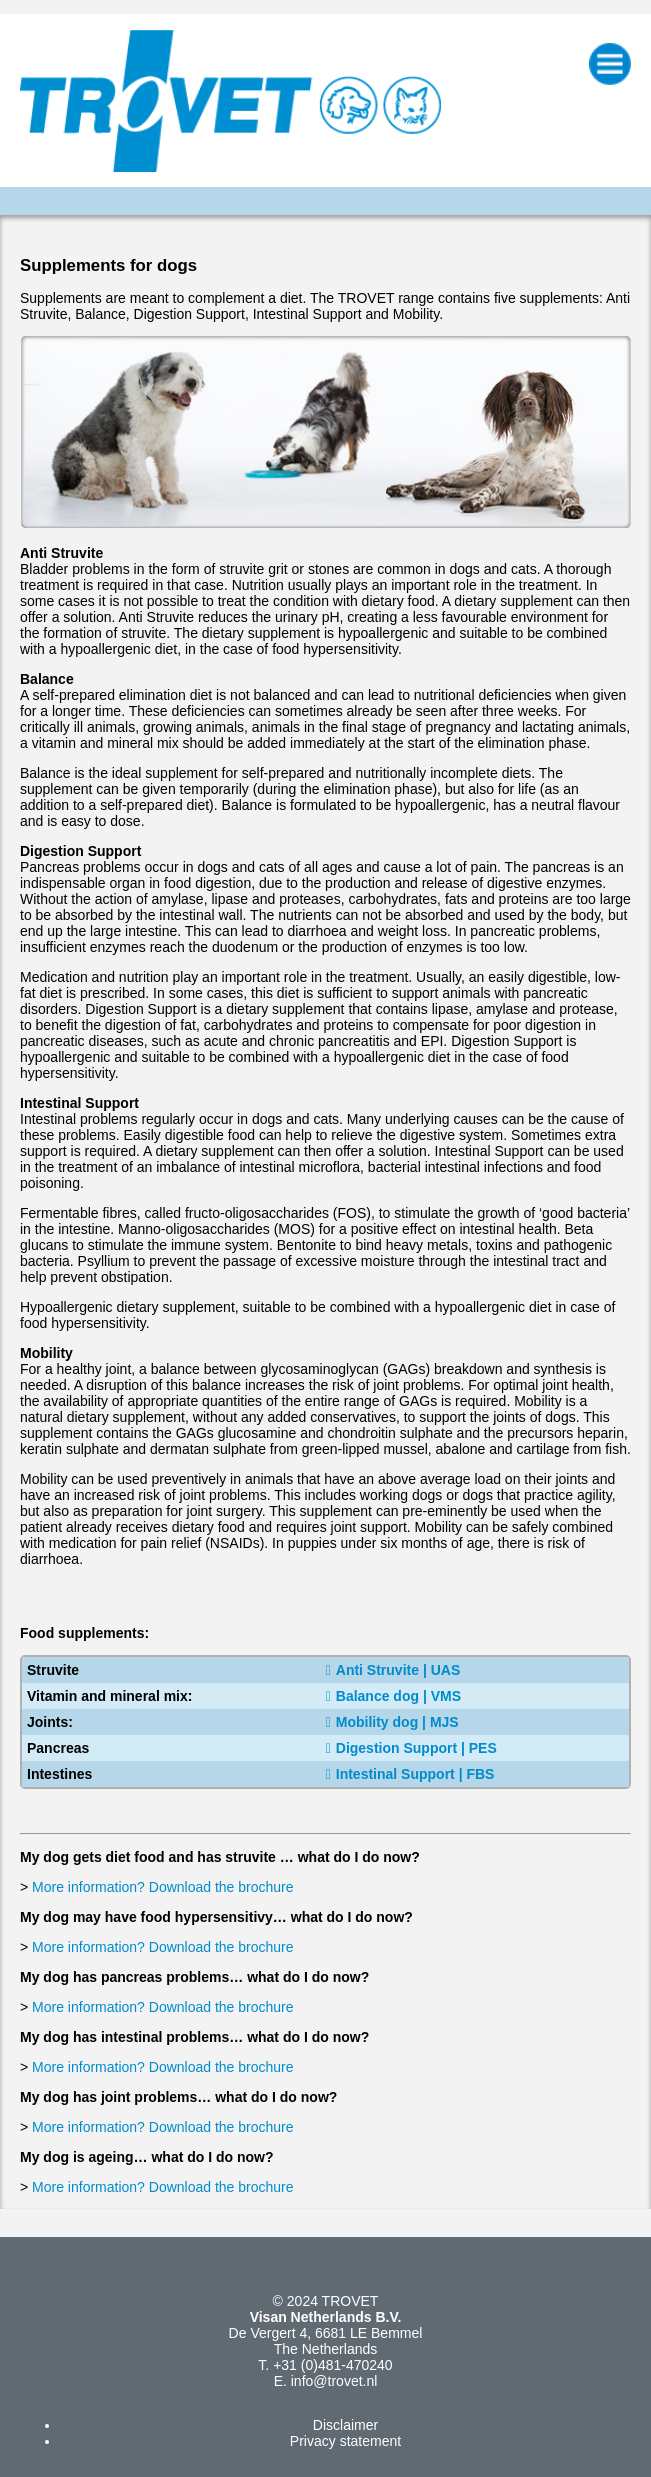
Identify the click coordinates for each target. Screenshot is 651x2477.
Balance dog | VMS (393, 1696)
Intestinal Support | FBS (410, 1774)
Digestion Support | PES (411, 1748)
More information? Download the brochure (162, 1887)
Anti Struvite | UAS (393, 1670)
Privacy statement (345, 2441)
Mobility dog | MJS (392, 1722)
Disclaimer (345, 2425)
